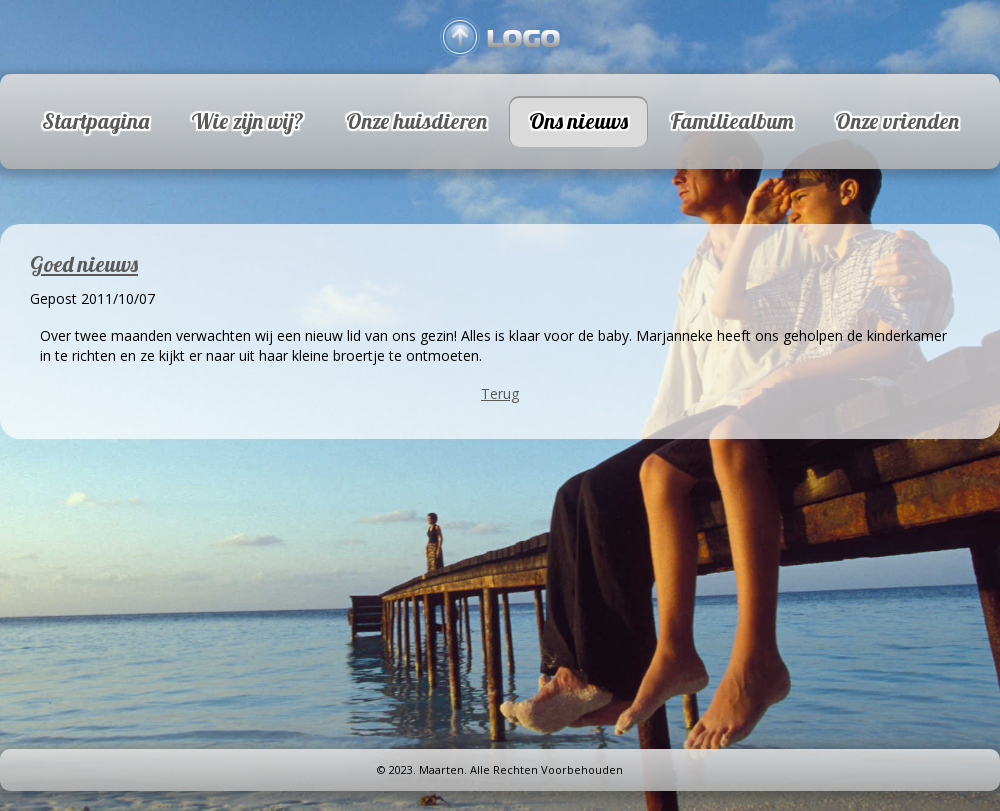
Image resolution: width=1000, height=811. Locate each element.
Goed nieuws (84, 264)
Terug (500, 393)
